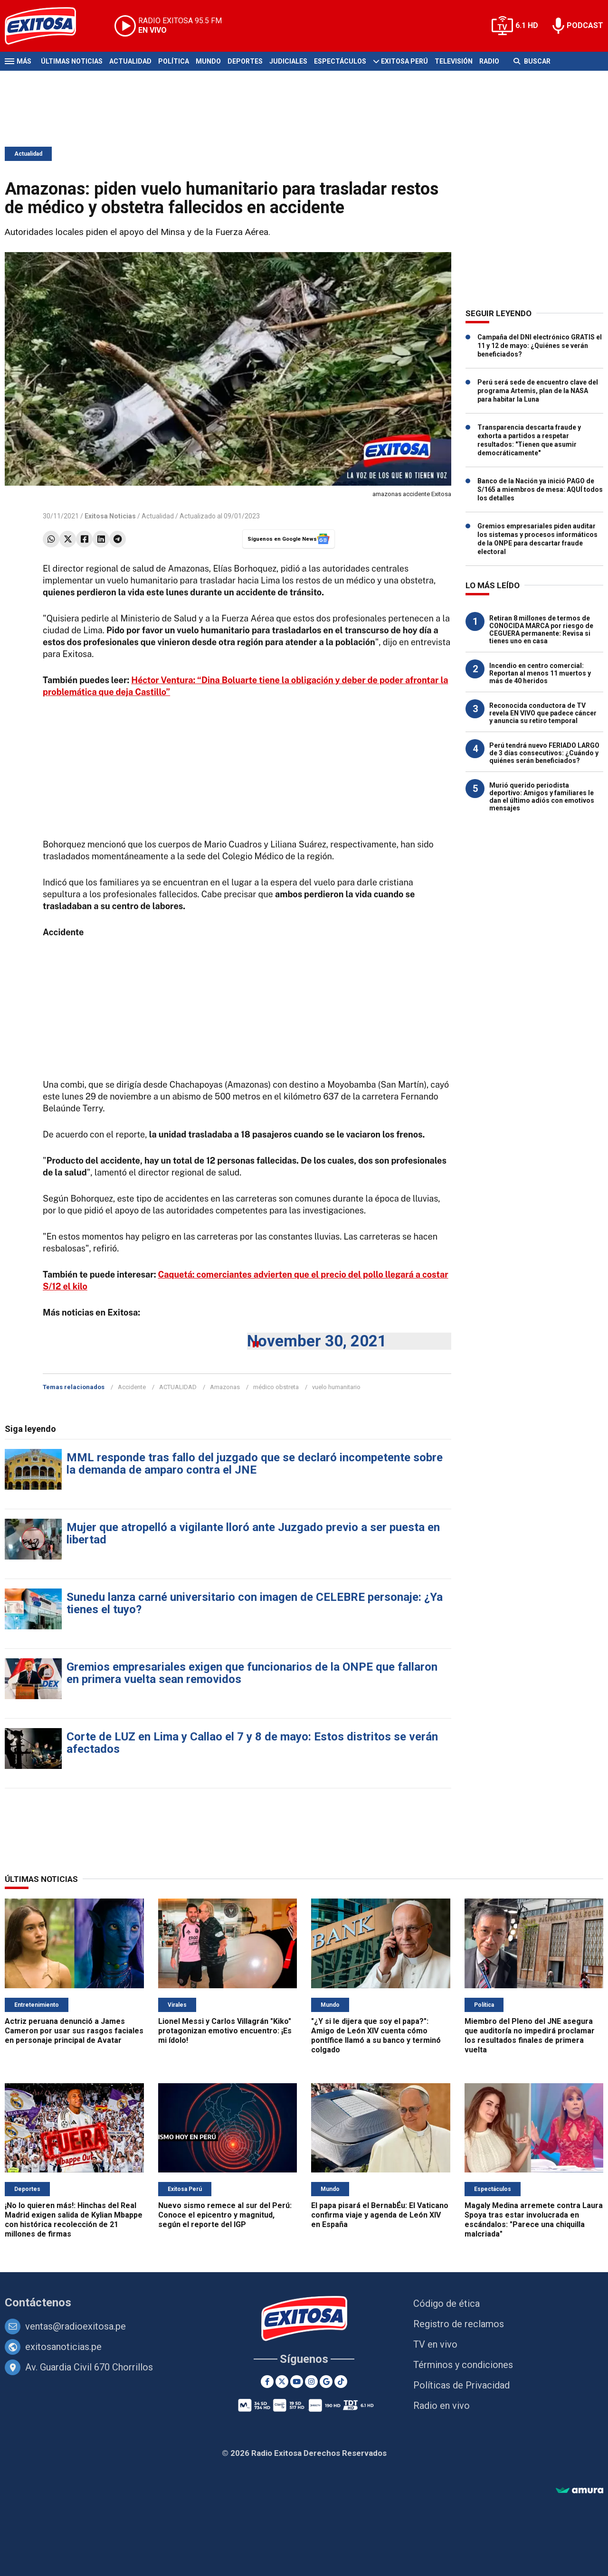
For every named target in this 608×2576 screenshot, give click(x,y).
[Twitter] (282, 2381)
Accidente (132, 1387)
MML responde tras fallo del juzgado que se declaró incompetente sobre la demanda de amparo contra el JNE (254, 1463)
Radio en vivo (441, 2405)
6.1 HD (526, 25)
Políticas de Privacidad (461, 2385)
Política (173, 61)
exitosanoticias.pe (63, 2346)
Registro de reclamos (458, 2324)
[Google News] (326, 2381)
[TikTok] (340, 2381)
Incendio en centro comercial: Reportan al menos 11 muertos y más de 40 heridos (540, 673)
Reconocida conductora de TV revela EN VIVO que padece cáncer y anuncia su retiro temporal (543, 713)
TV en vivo (435, 2344)
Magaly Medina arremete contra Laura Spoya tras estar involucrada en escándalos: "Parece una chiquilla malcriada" (534, 2219)
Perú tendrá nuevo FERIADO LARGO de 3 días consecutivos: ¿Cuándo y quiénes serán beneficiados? (544, 753)
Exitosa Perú (404, 61)
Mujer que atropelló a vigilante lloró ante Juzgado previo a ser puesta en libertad (253, 1533)
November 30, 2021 (317, 1341)
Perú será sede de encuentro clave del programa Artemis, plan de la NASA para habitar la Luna (537, 390)
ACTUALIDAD (178, 1387)
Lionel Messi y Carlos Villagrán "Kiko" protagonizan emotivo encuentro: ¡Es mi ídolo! (225, 2031)
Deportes (245, 61)
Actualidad (130, 61)
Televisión (454, 61)
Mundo (208, 61)
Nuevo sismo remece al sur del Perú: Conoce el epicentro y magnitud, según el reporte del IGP (225, 2215)
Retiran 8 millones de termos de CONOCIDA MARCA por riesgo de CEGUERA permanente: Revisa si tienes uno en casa (541, 629)
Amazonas (225, 1387)
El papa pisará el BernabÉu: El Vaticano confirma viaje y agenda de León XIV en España (379, 2215)
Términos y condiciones (463, 2364)
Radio (489, 61)
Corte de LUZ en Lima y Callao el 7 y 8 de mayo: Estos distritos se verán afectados (252, 1743)
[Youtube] (296, 2381)
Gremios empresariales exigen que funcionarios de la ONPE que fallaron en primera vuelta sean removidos (251, 1673)
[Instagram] (311, 2381)
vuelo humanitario (336, 1387)
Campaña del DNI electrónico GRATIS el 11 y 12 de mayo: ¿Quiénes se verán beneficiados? (539, 345)
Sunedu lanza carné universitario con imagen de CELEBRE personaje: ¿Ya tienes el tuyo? (254, 1603)
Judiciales (288, 61)
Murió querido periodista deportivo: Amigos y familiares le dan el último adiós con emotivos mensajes (541, 796)
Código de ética (446, 2303)
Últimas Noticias (72, 61)
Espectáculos (340, 61)
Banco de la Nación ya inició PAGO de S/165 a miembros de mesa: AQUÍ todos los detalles (540, 489)
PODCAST (585, 25)
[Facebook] (267, 2381)
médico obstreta (276, 1387)
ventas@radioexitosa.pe (75, 2326)
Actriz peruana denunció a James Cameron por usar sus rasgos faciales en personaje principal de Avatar (74, 2031)
